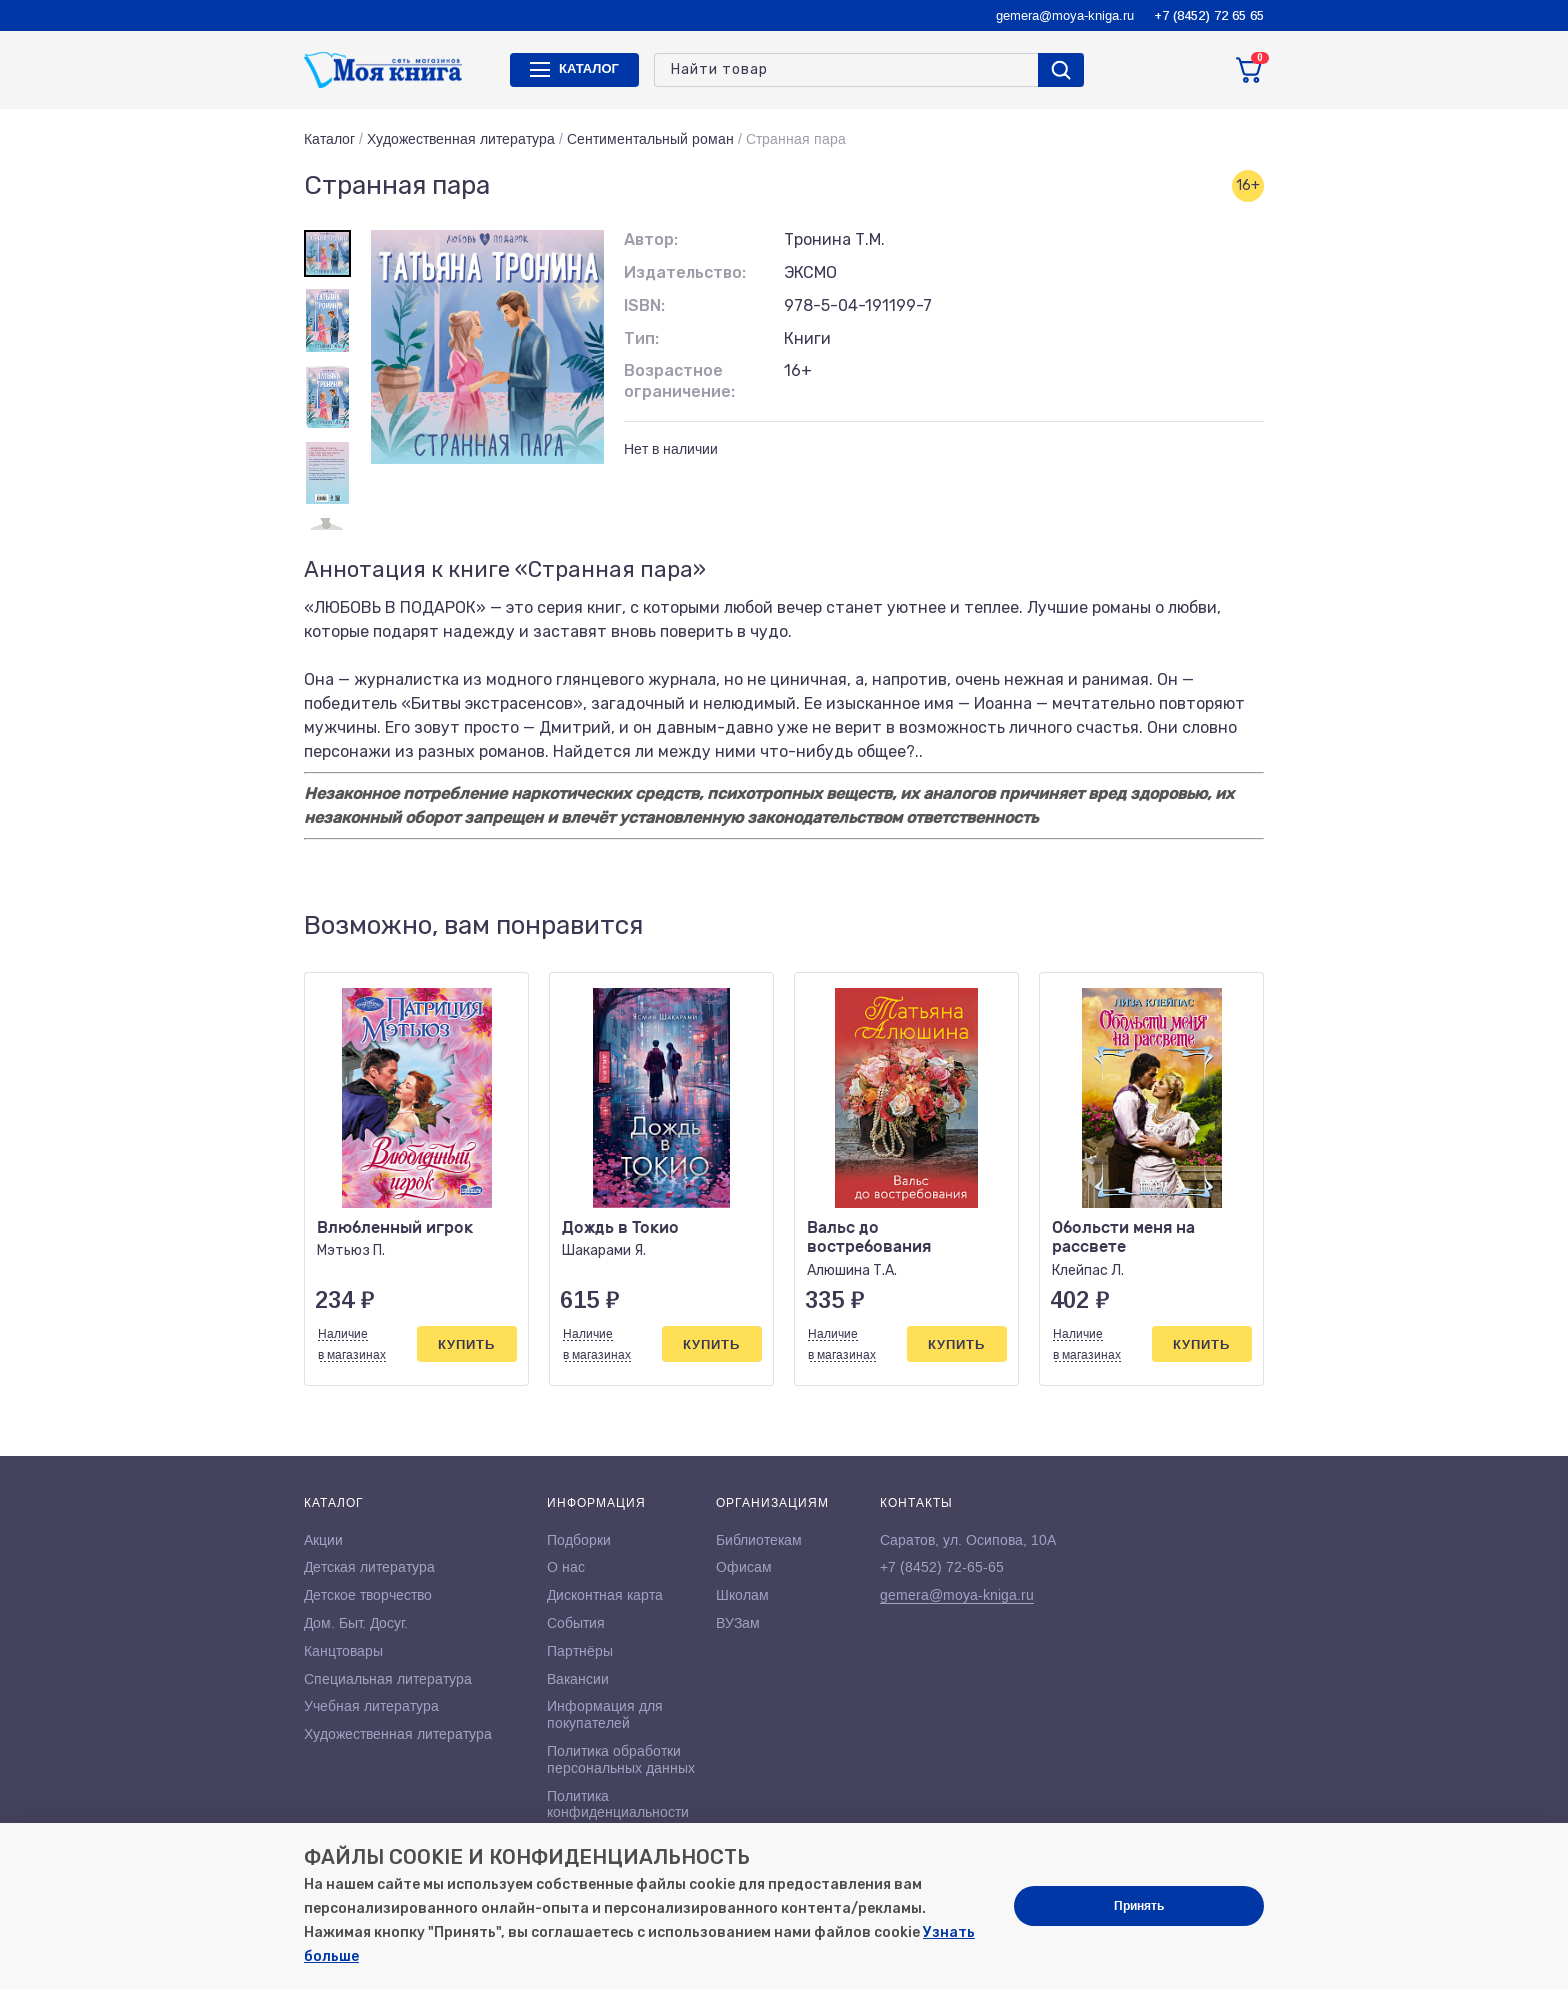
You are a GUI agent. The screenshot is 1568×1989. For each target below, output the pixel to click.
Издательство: (685, 272)
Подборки (579, 1540)
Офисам (744, 1567)
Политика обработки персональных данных (621, 1759)
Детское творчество (368, 1595)
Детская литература (369, 1567)
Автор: (651, 239)
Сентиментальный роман (650, 139)
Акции (323, 1540)
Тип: (641, 338)
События (576, 1623)
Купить (466, 1344)
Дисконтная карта (605, 1595)
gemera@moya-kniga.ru (1065, 15)
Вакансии (578, 1679)
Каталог (329, 139)
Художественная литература (461, 139)
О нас (566, 1567)
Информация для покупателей (605, 1714)
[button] (1207, 926)
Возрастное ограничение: (679, 381)
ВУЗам (738, 1623)
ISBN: (644, 305)
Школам (742, 1595)
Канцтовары (343, 1651)
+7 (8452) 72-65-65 (942, 1567)
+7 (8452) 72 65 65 (1209, 15)
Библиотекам (759, 1540)
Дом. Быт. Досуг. (356, 1623)
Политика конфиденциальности (618, 1804)
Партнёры (580, 1651)
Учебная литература (371, 1706)
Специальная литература (388, 1679)
